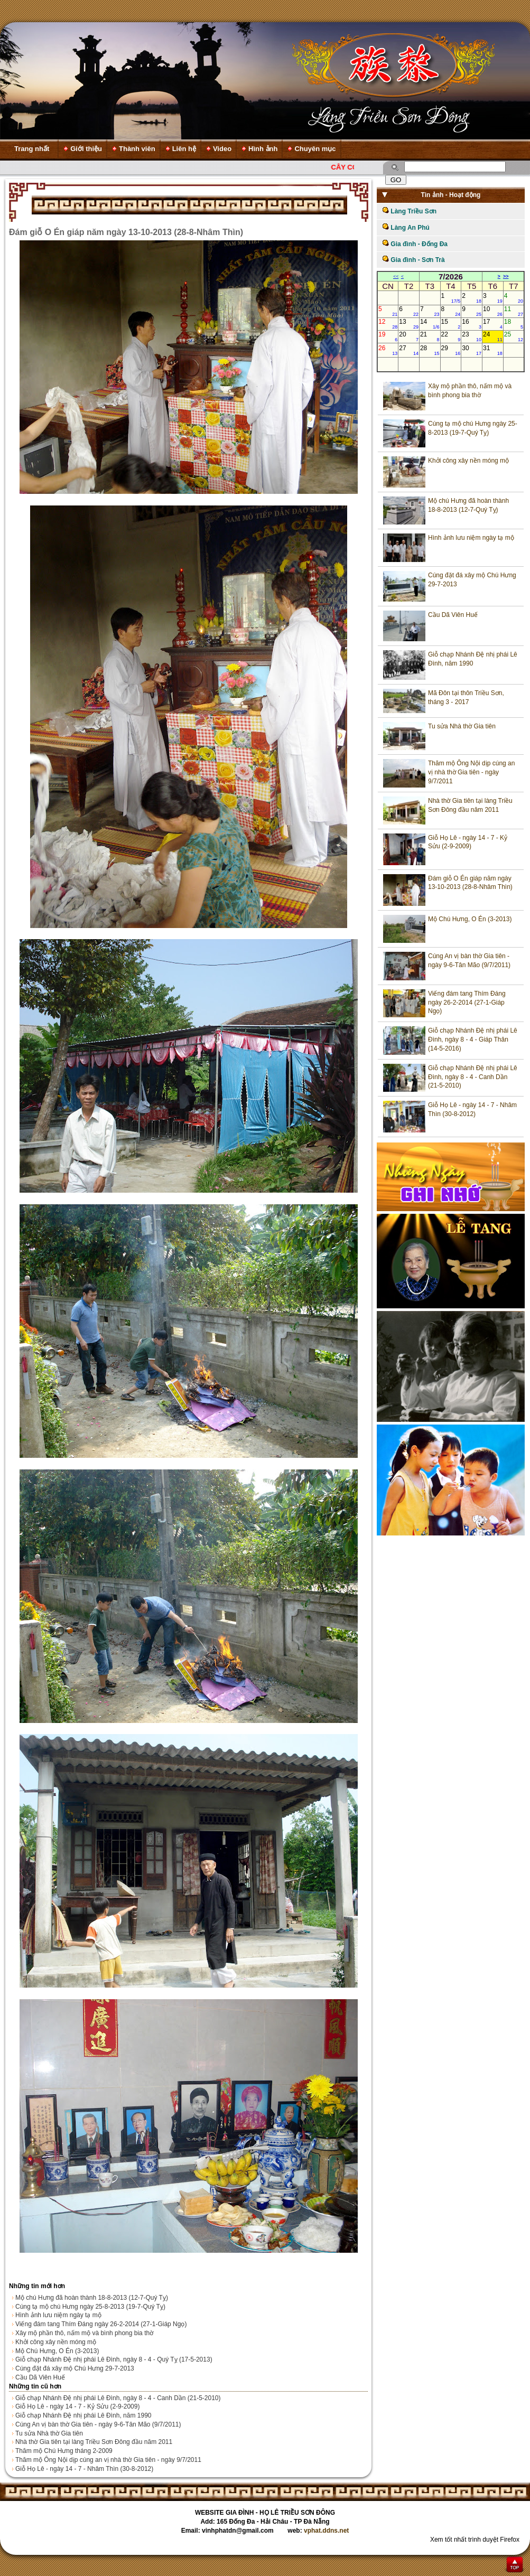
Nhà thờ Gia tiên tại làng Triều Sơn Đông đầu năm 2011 (93, 2442)
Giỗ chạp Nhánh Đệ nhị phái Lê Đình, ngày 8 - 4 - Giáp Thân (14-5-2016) (472, 1039)
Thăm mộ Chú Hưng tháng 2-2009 (64, 2451)
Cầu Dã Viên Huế (40, 2377)
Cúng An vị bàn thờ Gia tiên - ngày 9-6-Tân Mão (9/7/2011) (98, 2424)
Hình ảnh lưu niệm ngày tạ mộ (58, 2315)
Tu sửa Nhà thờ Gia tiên (49, 2433)
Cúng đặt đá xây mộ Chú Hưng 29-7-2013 (74, 2368)
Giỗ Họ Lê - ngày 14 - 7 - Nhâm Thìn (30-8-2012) (84, 2468)
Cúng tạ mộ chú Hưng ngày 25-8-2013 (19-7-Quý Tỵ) (90, 2306)
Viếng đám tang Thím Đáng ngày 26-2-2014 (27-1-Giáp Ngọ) (101, 2324)
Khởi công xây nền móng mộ (55, 2342)
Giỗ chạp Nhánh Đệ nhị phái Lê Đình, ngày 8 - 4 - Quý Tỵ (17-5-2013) (113, 2359)
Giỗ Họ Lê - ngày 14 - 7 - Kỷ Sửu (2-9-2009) (77, 2406)
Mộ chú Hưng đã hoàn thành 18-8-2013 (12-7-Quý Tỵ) (91, 2297)
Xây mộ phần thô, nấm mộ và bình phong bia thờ (84, 2333)
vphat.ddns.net (326, 2530)
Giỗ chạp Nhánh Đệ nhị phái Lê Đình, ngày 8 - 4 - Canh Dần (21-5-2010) (118, 2398)
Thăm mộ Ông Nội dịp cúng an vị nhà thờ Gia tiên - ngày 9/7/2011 (108, 2459)
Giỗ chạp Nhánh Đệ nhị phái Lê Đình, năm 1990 (83, 2415)
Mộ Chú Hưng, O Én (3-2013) (57, 2351)
